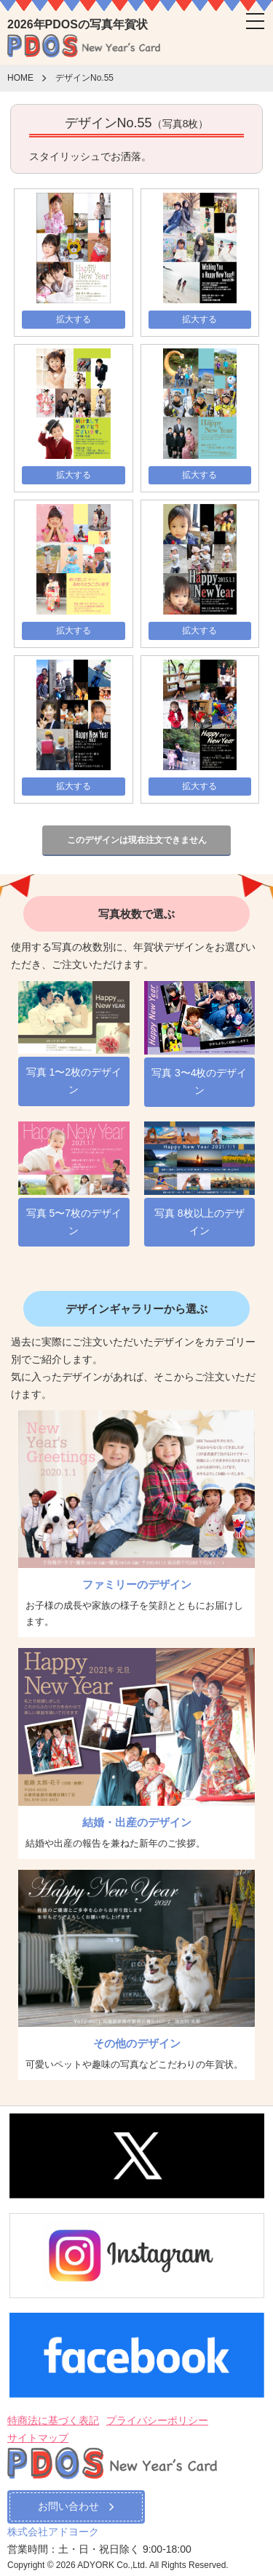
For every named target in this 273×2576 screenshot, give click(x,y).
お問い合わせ (76, 2506)
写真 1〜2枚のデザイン (74, 1080)
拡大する (73, 319)
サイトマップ (37, 2438)
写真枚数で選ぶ (136, 914)
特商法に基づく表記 (53, 2420)
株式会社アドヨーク (53, 2531)
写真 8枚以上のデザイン (199, 1221)
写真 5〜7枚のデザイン (74, 1221)
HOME (20, 78)
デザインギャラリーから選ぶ (136, 1309)
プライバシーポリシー (157, 2420)
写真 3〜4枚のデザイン (199, 1081)
